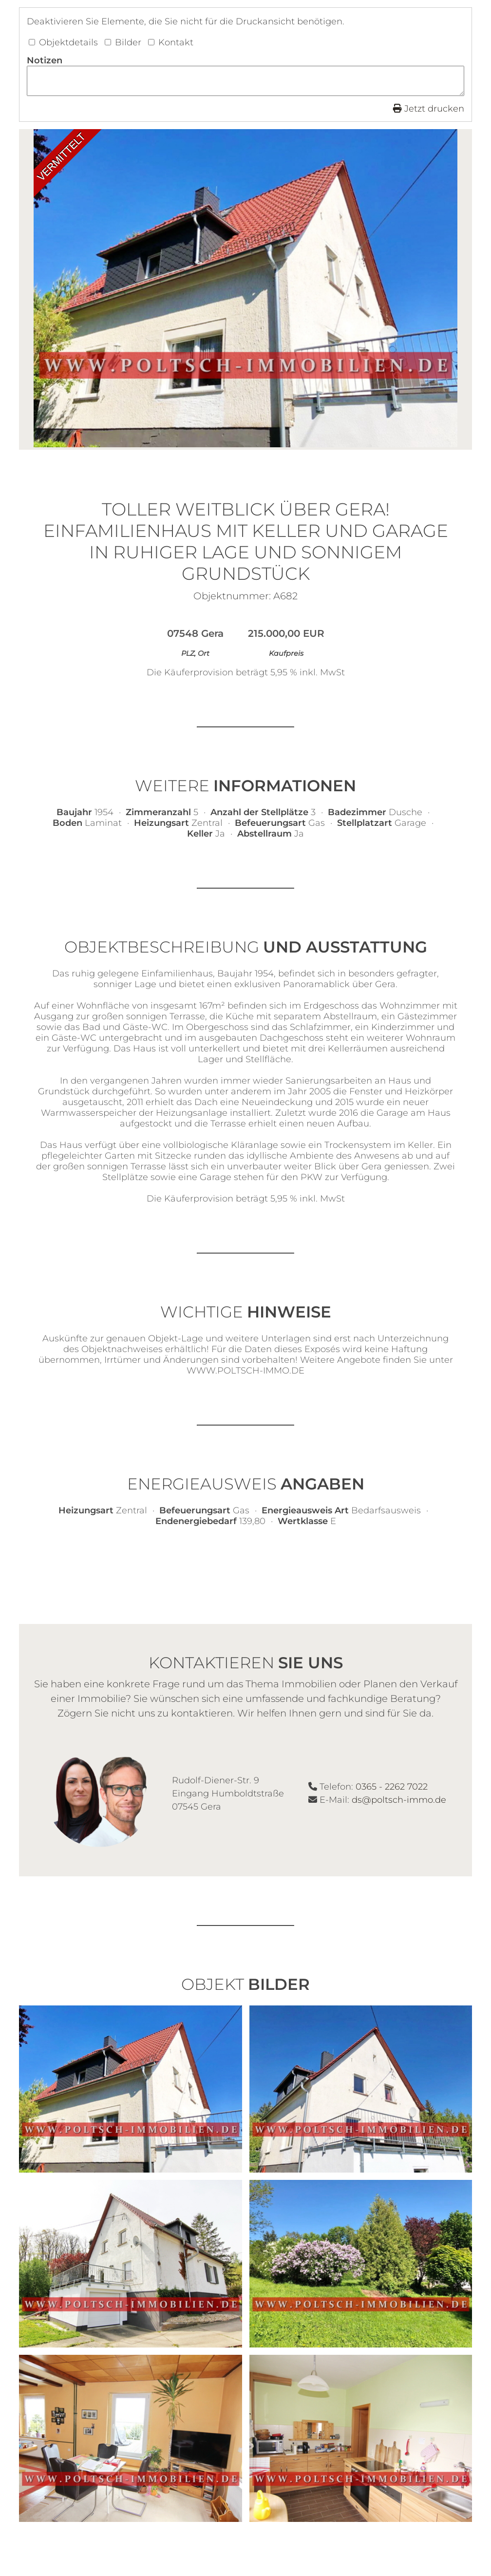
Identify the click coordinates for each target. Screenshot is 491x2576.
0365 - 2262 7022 (392, 1789)
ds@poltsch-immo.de (399, 1802)
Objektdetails (63, 42)
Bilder (123, 42)
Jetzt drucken (428, 111)
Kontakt (170, 42)
